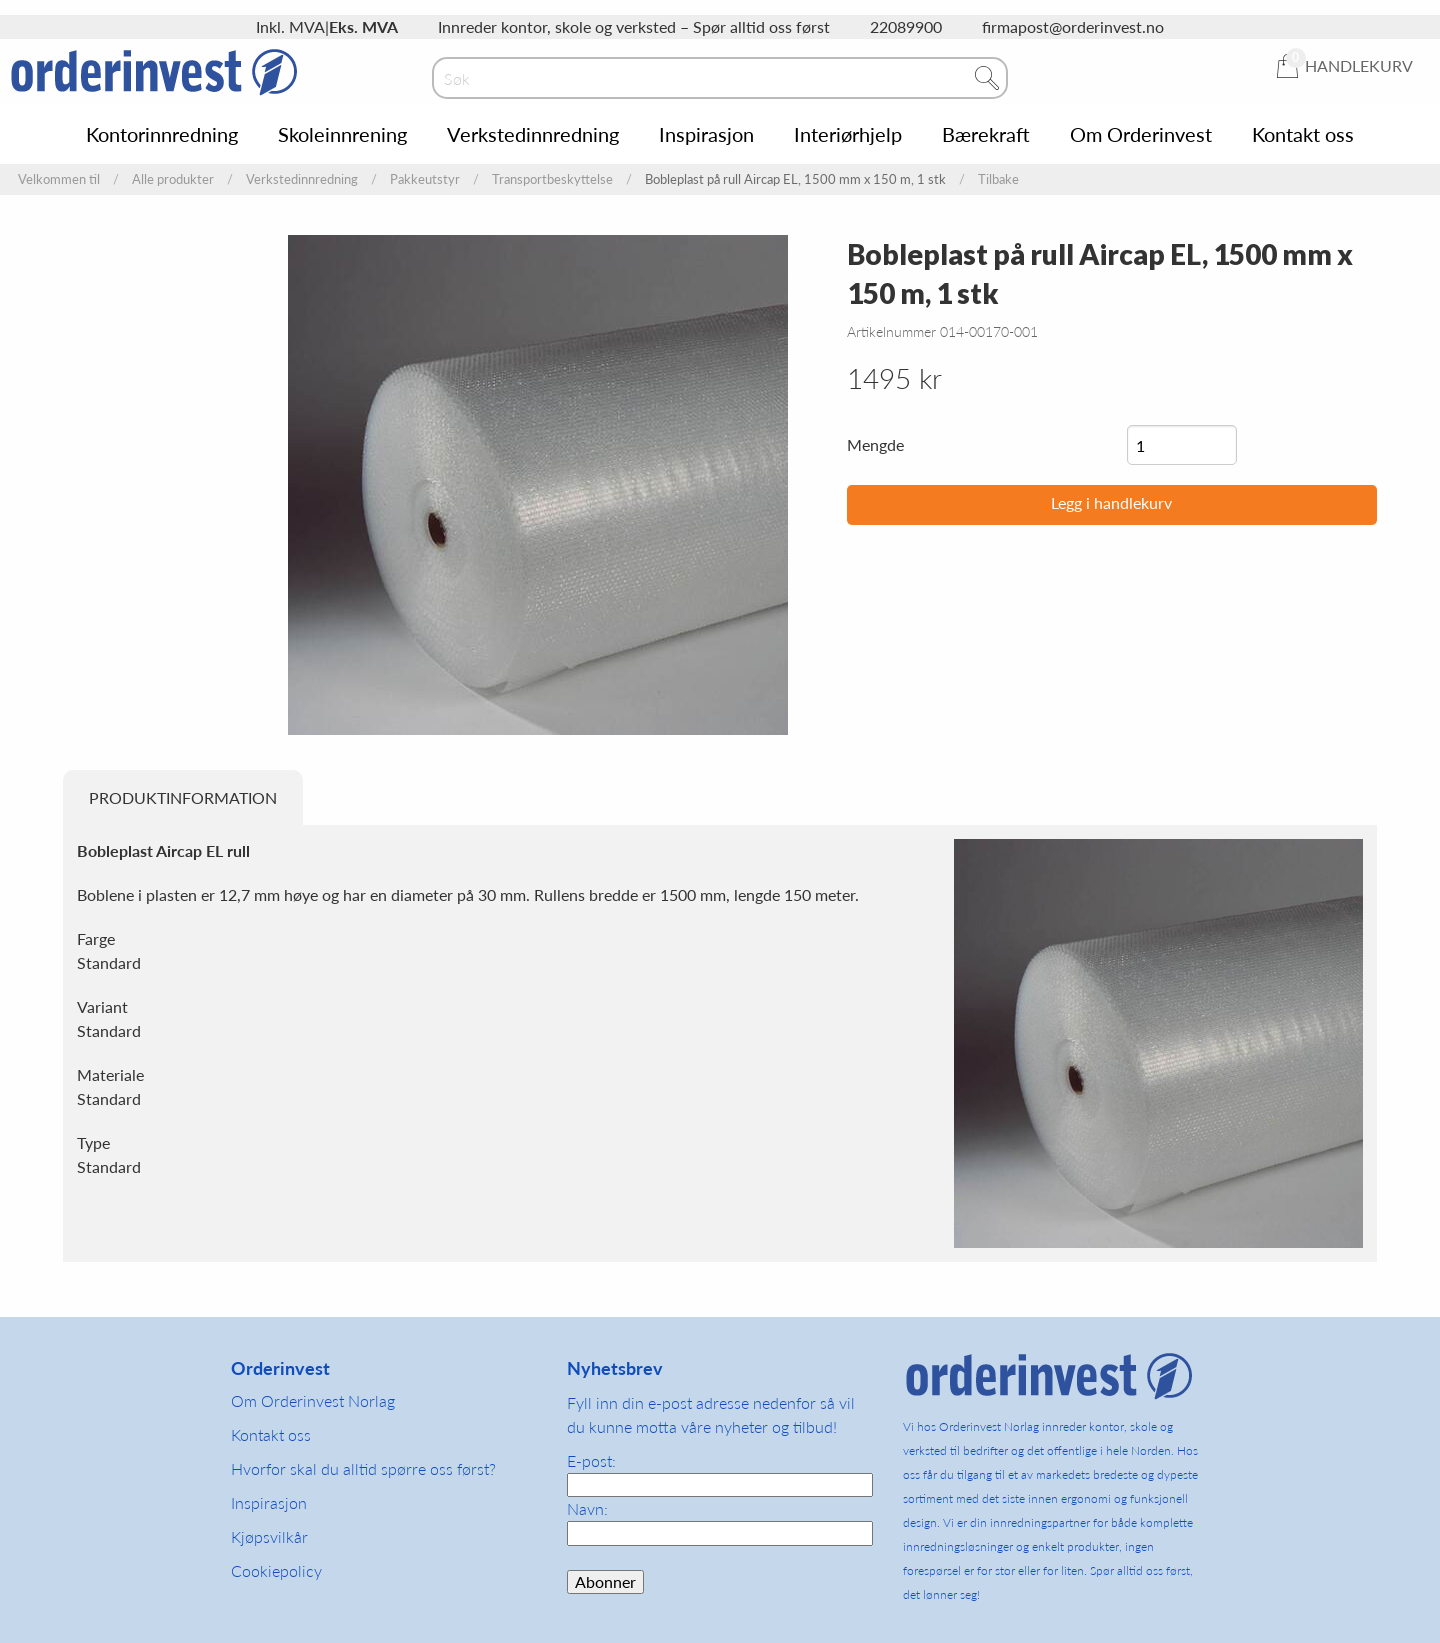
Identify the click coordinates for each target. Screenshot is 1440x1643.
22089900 (906, 26)
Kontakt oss (1303, 134)
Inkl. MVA (290, 26)
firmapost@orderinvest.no (1073, 26)
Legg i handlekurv (1111, 502)
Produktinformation (183, 797)
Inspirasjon (706, 134)
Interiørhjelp (848, 134)
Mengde (875, 444)
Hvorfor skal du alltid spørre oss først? (363, 1468)
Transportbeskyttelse (552, 179)
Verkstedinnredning (533, 134)
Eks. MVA (363, 26)
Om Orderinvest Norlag (313, 1400)
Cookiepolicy (276, 1570)
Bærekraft (986, 134)
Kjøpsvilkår (269, 1536)
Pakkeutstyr (425, 179)
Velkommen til (59, 179)
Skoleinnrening (342, 134)
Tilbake (998, 179)
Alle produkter (173, 179)
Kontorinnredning (162, 134)
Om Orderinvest (1141, 134)
